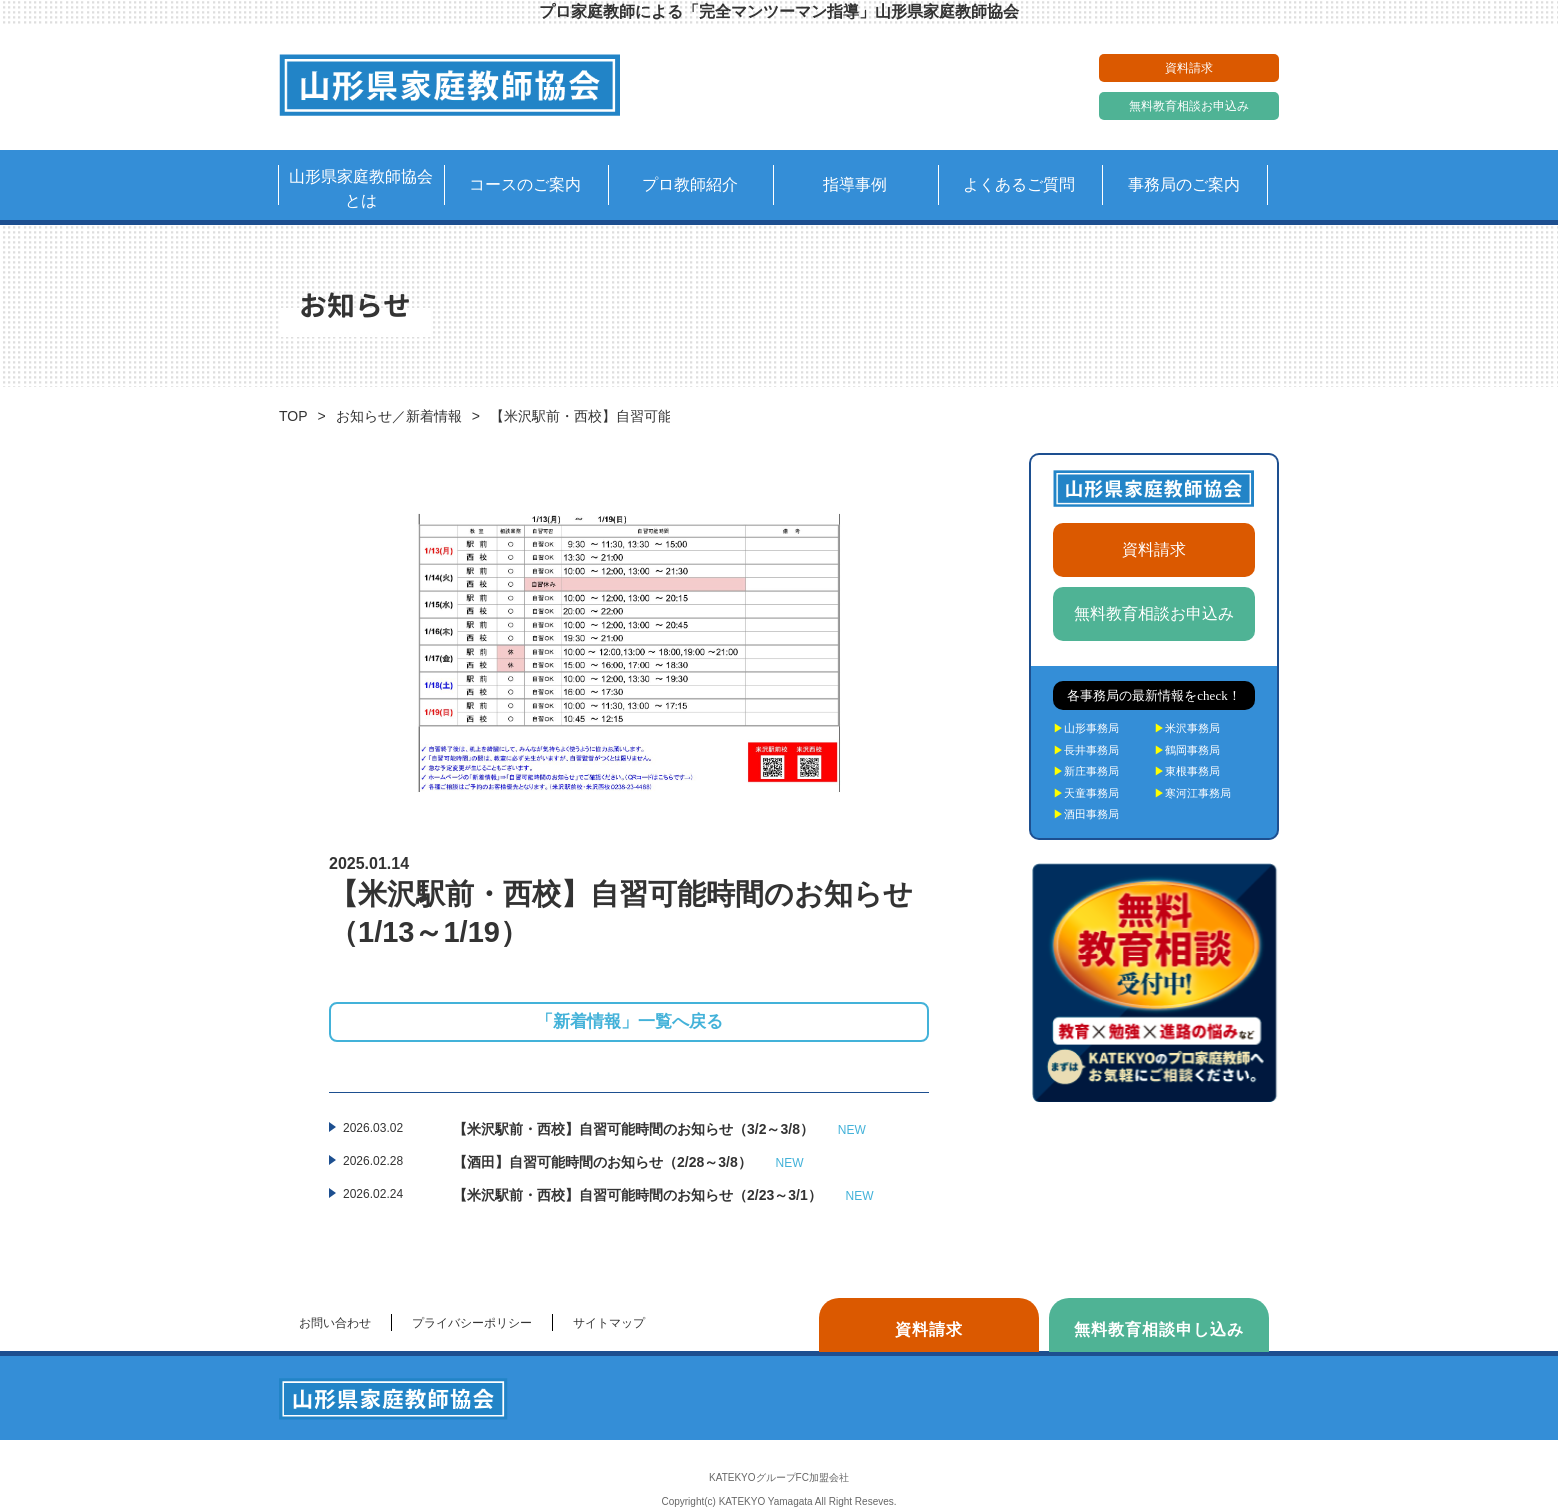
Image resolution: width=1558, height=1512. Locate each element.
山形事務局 (1086, 728)
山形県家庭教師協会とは (361, 188)
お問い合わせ (335, 1323)
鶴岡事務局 (1187, 750)
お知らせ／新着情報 (399, 416)
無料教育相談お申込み (1189, 106)
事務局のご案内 (1184, 184)
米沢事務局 (1187, 728)
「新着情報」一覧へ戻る (629, 1021)
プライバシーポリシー (472, 1323)
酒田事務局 (1086, 814)
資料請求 (1189, 68)
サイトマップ (609, 1323)
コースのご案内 (525, 184)
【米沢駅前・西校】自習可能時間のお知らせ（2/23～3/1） (663, 1196)
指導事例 (855, 184)
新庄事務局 (1086, 771)
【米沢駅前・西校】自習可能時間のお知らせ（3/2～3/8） (659, 1130)
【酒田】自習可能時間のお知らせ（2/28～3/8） (628, 1163)
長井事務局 (1086, 750)
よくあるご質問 (1019, 184)
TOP (293, 416)
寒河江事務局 (1192, 793)
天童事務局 (1086, 793)
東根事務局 (1187, 771)
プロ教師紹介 (690, 184)
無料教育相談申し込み (1159, 1329)
